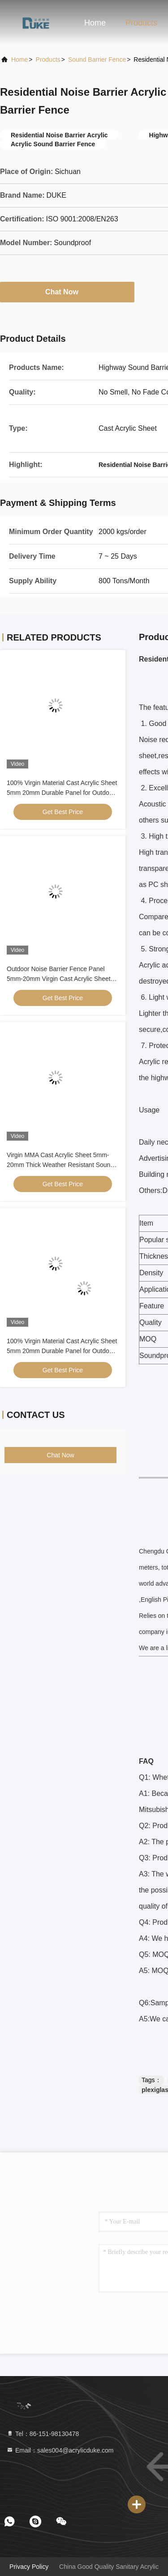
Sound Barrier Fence (97, 59)
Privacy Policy (28, 2566)
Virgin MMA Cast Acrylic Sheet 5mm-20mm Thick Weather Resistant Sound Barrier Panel (60, 1164)
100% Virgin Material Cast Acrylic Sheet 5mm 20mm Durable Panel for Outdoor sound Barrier (62, 792)
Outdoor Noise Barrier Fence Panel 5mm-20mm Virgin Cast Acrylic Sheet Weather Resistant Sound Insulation (59, 978)
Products (141, 22)
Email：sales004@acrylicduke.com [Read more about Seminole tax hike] (60, 2450)
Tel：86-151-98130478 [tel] (42, 2433)
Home (95, 22)
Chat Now (67, 291)
